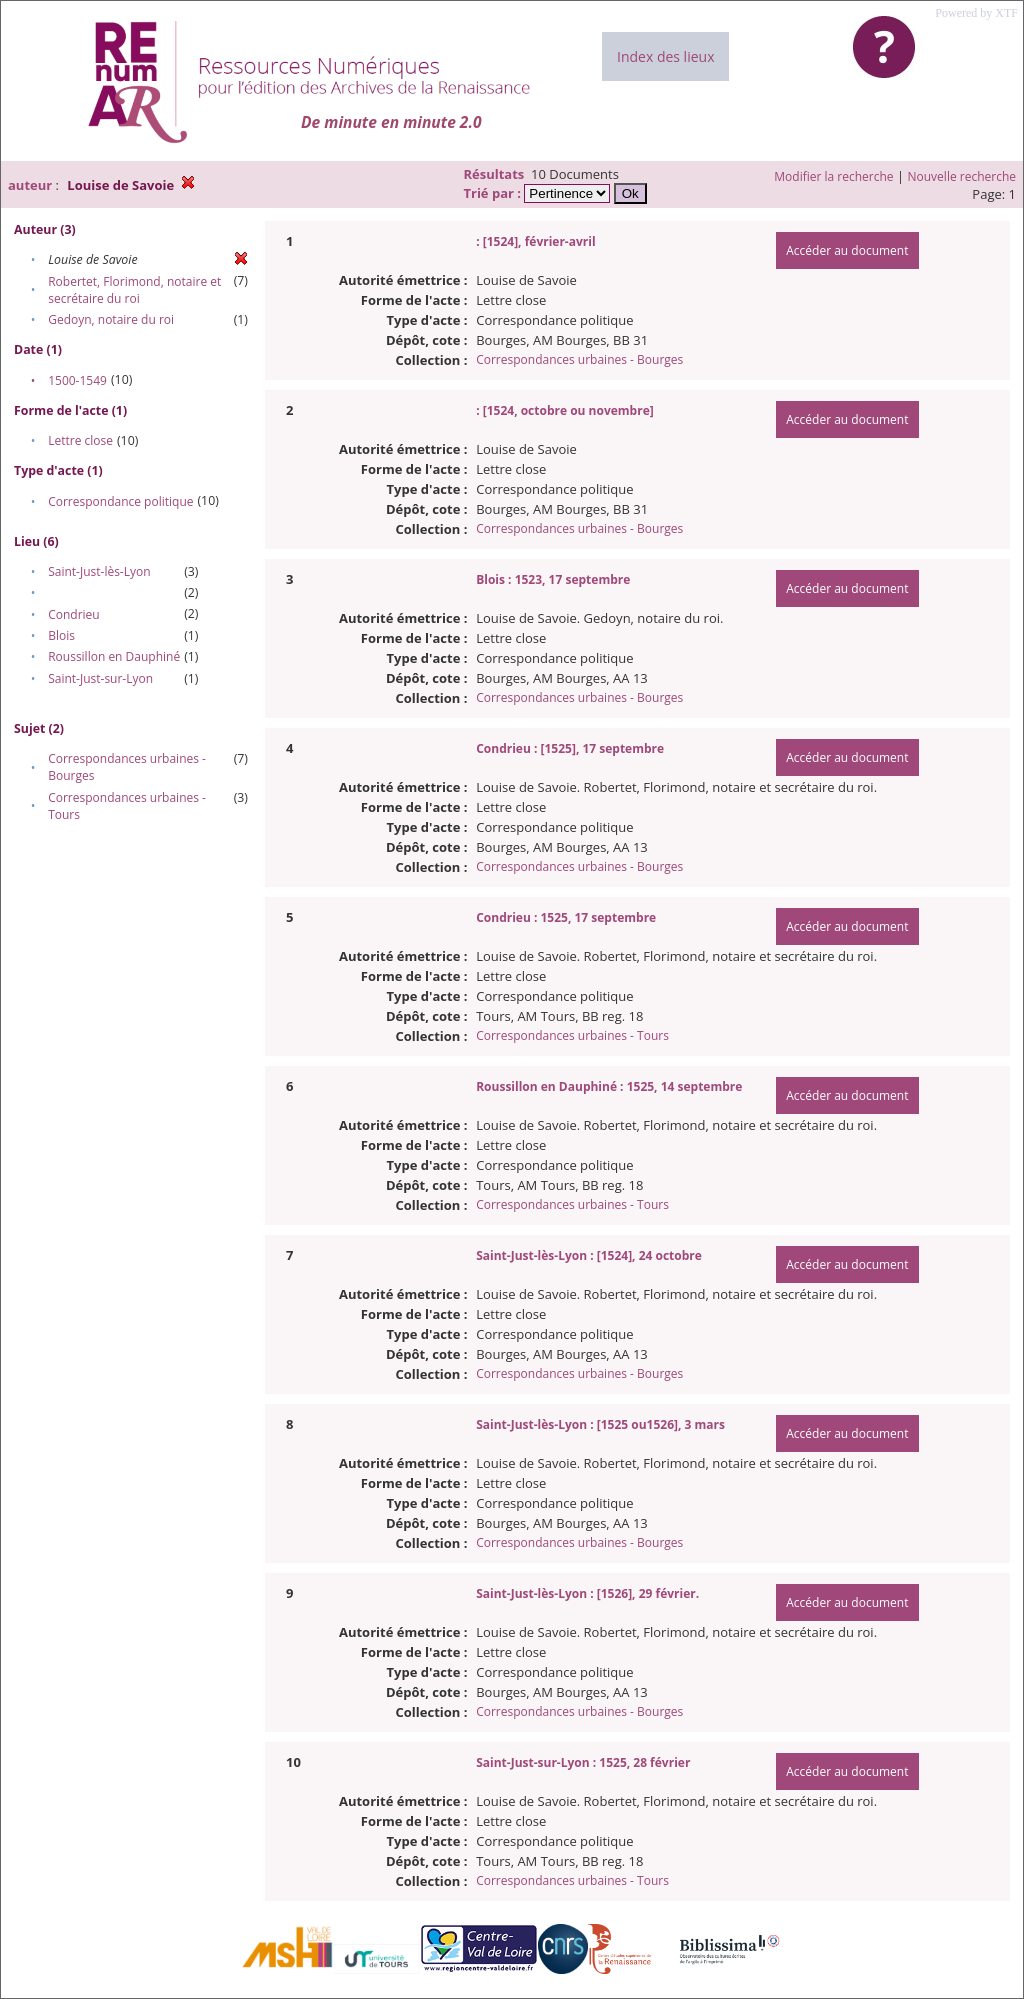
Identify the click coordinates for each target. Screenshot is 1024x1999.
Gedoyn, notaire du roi (111, 319)
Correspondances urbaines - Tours (572, 1035)
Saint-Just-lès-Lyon (99, 571)
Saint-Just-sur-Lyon (100, 678)
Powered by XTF (976, 13)
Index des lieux (665, 56)
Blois (61, 635)
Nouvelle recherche (962, 176)
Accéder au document (847, 250)
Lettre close (80, 440)
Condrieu (74, 614)
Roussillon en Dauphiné (114, 656)
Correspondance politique (120, 501)
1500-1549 (77, 380)
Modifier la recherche (833, 176)
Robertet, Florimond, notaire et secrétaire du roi (134, 290)
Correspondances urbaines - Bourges (579, 359)
